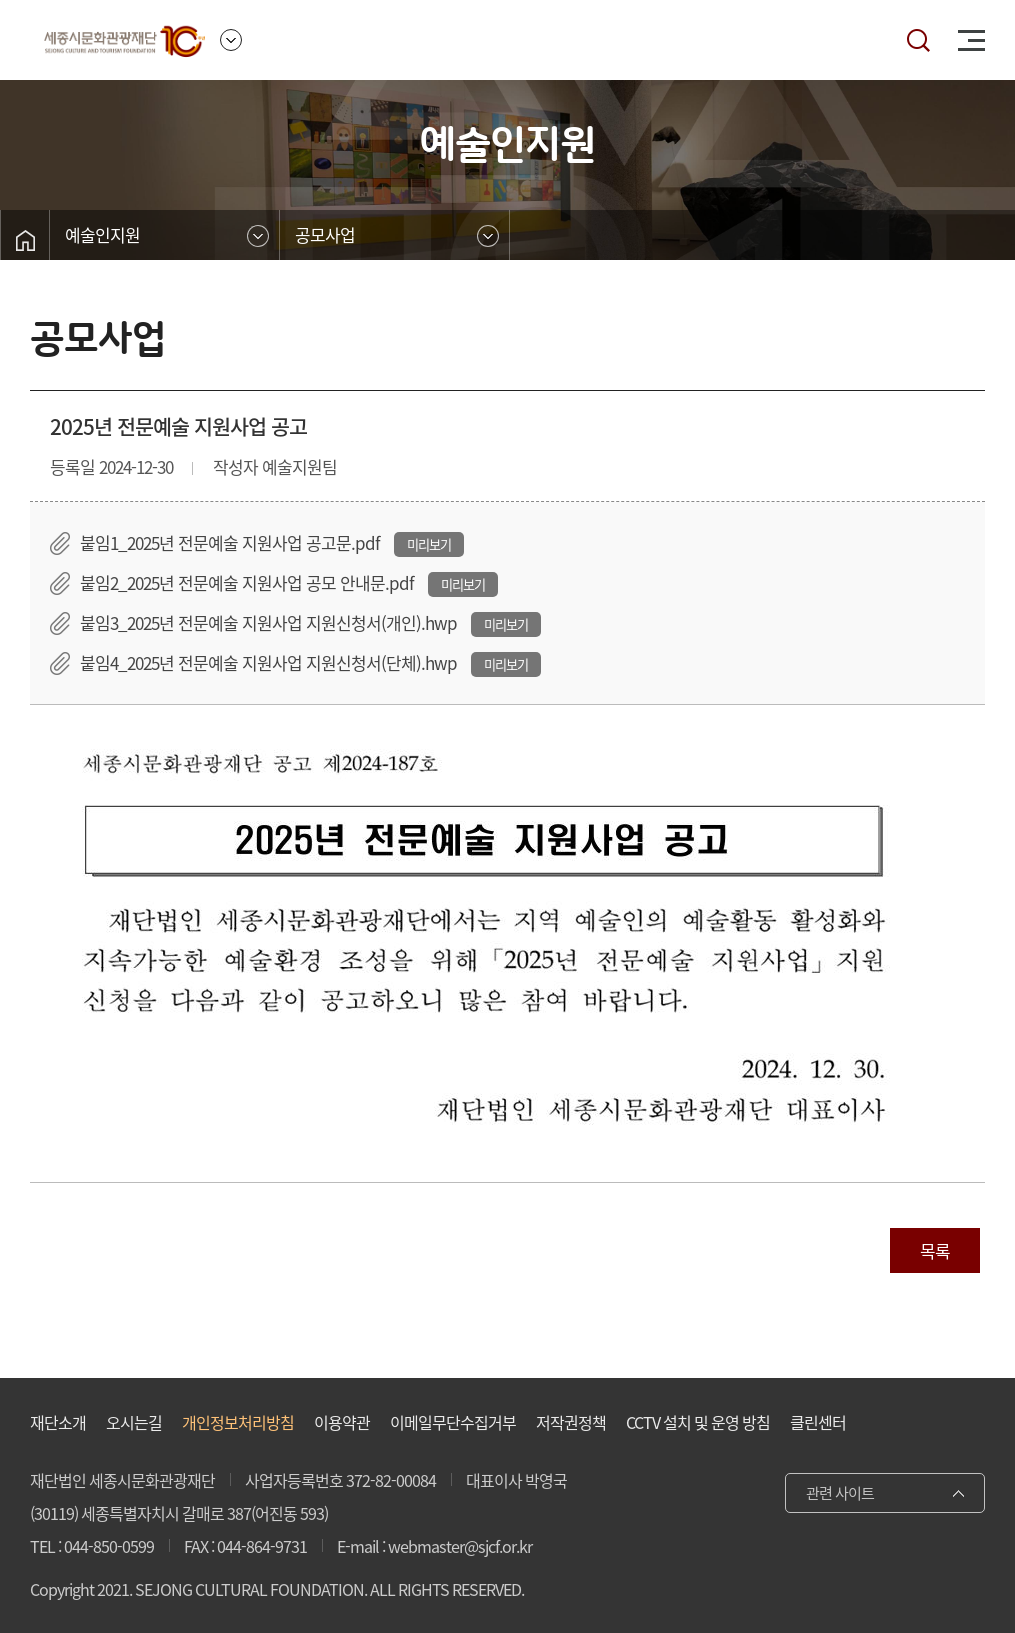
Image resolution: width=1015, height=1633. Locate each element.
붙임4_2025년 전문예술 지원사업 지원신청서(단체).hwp (270, 662)
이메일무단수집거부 (453, 1422)
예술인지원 (102, 234)
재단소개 (58, 1422)
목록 (935, 1250)
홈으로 (25, 240)
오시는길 (134, 1422)
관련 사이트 (840, 1492)
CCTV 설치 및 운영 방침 (698, 1422)
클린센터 (818, 1422)
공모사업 (325, 234)
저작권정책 (571, 1422)
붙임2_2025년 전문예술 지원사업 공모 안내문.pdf (249, 582)
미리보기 (429, 544)
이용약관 (342, 1422)
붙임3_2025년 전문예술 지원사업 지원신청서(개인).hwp (270, 622)
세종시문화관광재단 (125, 40)
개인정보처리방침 (238, 1422)
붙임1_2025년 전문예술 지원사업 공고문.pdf (232, 542)
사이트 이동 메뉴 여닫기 (231, 40)
